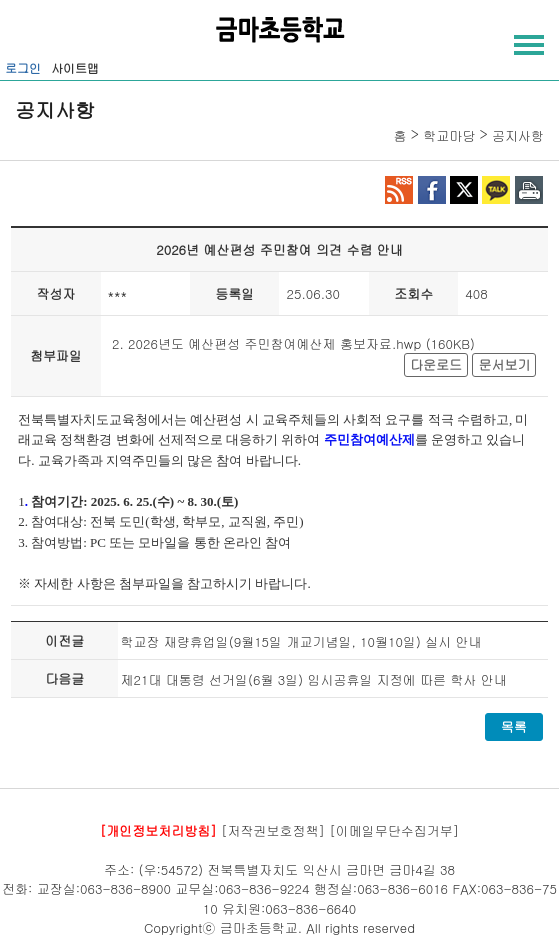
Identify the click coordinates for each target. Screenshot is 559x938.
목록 (514, 726)
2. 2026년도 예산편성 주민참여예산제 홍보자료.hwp (266, 343)
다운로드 (436, 364)
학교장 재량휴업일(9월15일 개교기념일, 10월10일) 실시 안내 (300, 641)
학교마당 (449, 135)
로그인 (23, 67)
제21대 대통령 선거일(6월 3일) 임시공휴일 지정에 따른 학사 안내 (313, 679)
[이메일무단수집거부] (394, 830)
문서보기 (504, 364)
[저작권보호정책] (273, 830)
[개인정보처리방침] (158, 830)
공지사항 (518, 135)
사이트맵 (75, 67)
